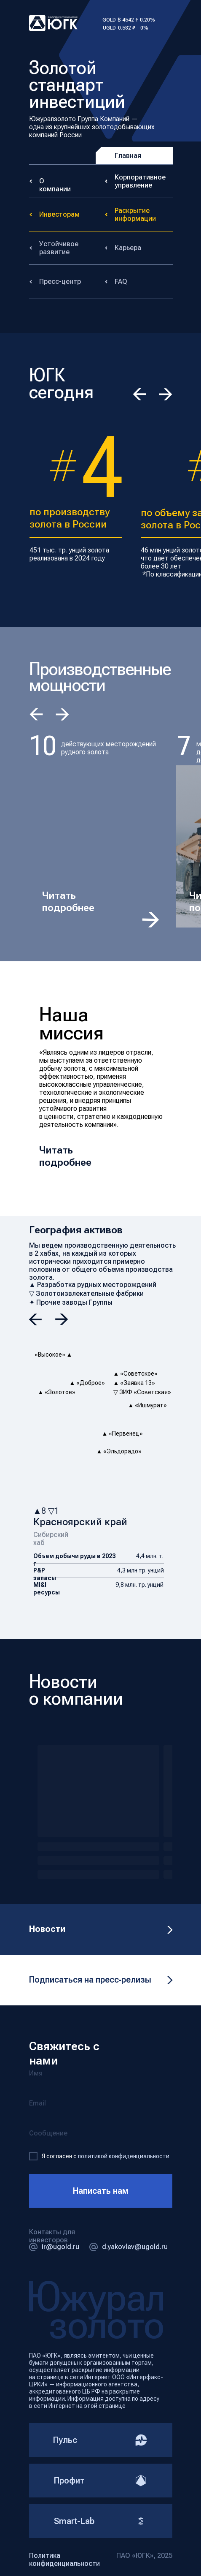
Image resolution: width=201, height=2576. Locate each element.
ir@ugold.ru (60, 2247)
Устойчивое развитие (58, 248)
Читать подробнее (68, 901)
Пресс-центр (60, 281)
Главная (128, 156)
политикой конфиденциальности (123, 2156)
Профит (100, 2480)
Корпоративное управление (140, 181)
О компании (55, 185)
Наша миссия (71, 1023)
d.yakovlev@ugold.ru (135, 2247)
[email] (100, 2103)
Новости (47, 1929)
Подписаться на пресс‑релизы (90, 1980)
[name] (100, 2073)
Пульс (100, 2440)
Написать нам (101, 2191)
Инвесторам (59, 214)
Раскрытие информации (135, 215)
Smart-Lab (100, 2521)
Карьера (128, 248)
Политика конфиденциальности (64, 2560)
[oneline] (100, 2133)
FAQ (121, 281)
